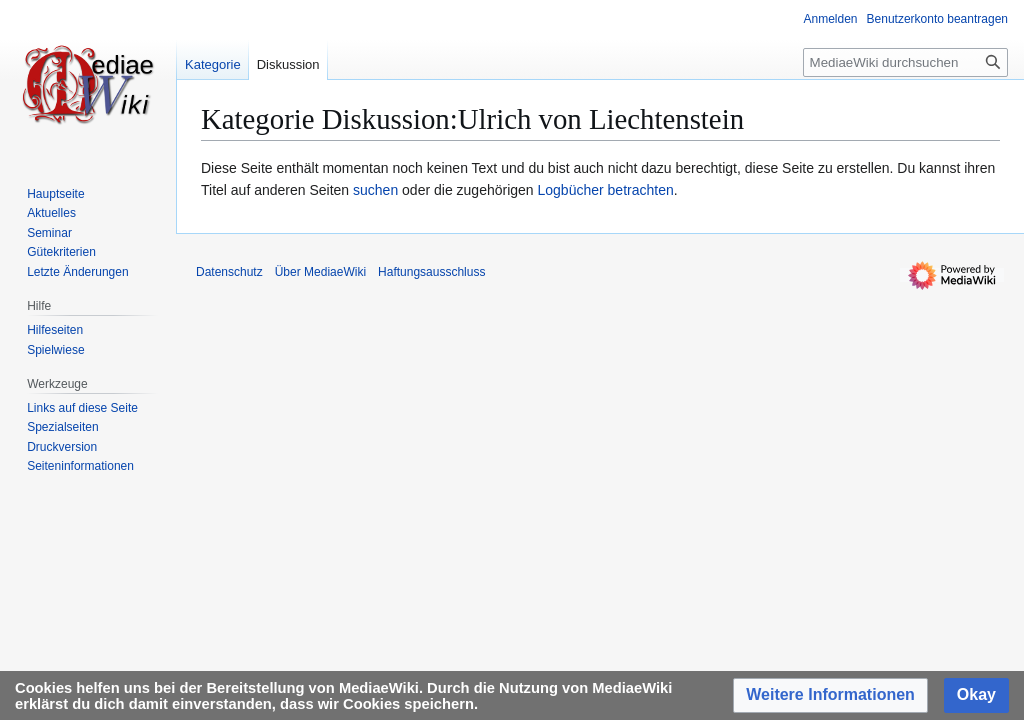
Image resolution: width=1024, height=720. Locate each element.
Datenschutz (229, 272)
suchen (375, 190)
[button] (830, 695)
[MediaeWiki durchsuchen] (905, 62)
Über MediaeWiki (320, 272)
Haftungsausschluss (431, 272)
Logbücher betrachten (606, 190)
